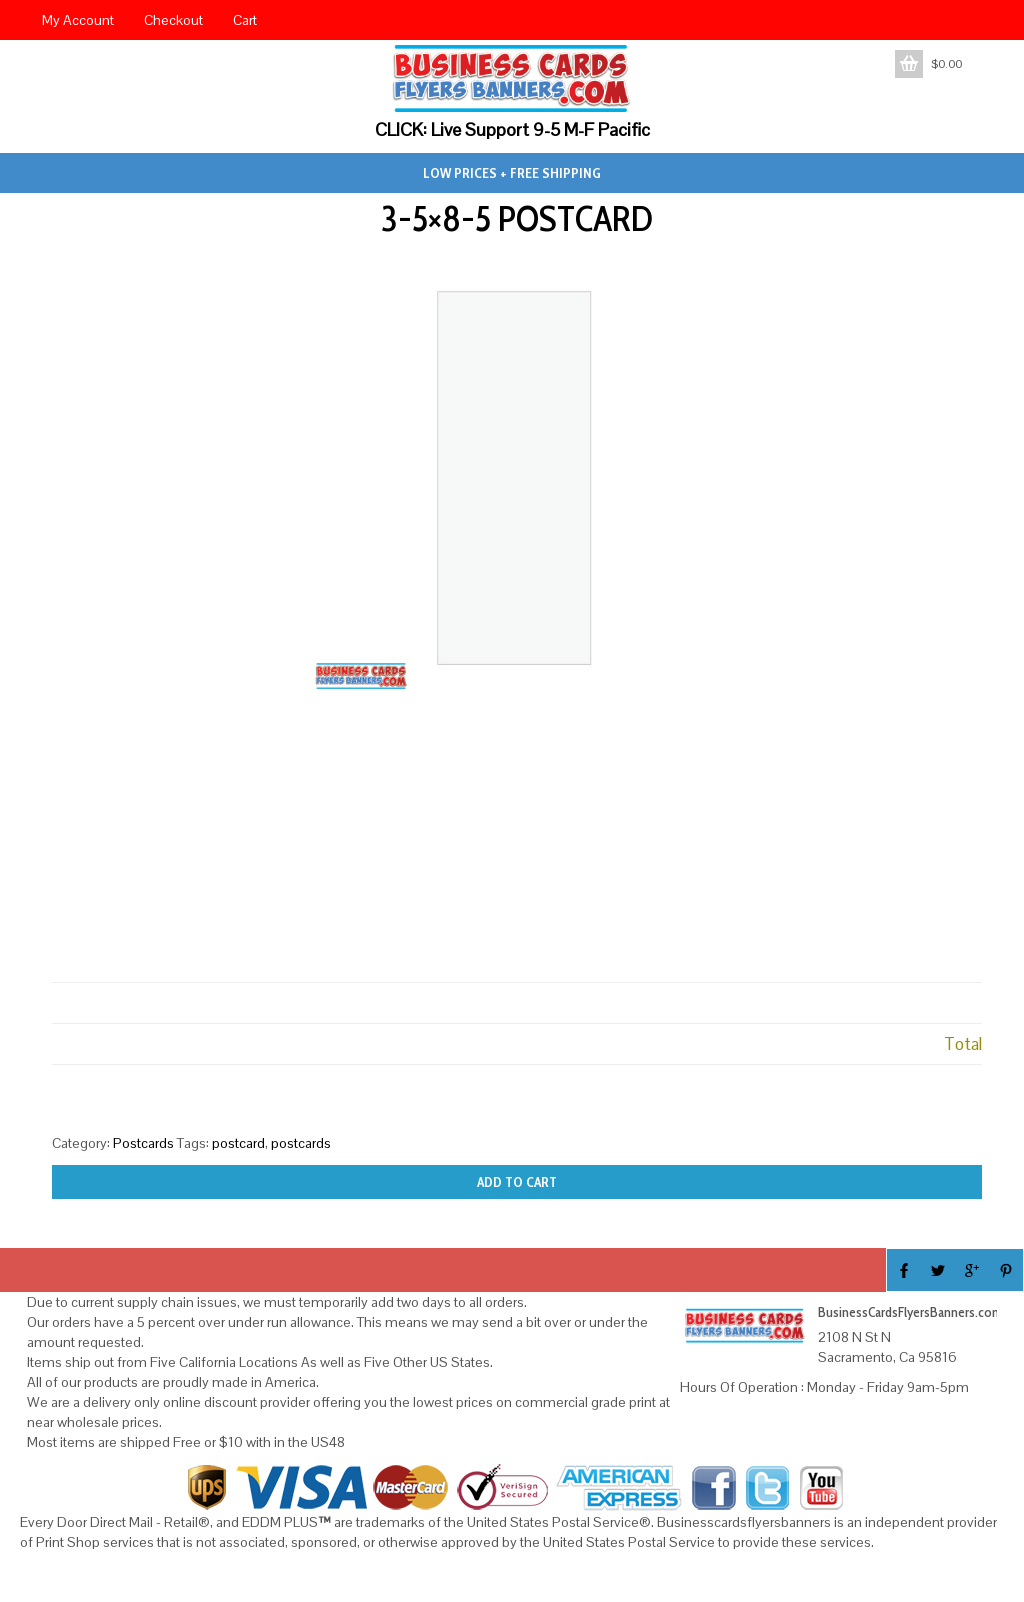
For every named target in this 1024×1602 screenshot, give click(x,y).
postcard (238, 1143)
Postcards (143, 1143)
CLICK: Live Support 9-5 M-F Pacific (512, 129)
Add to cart (517, 1182)
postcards (301, 1143)
